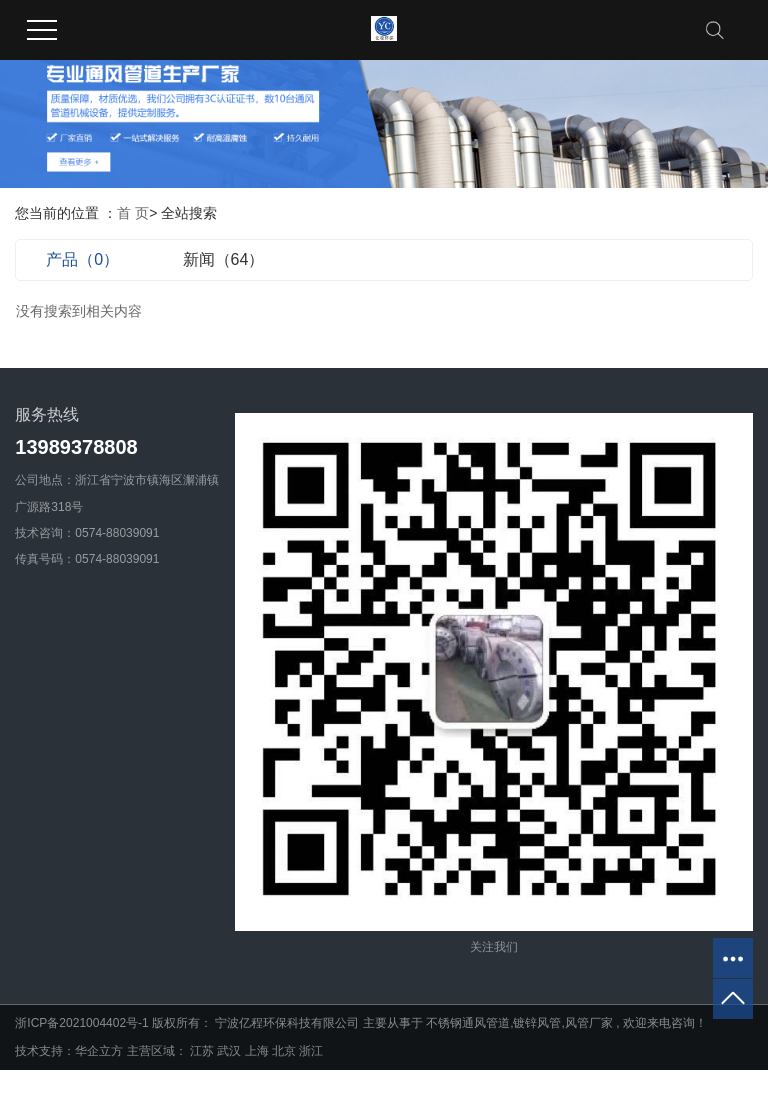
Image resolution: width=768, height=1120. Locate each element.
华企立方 (99, 1051)
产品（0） (82, 259)
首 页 (133, 213)
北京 (285, 1051)
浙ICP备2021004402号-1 (81, 1023)
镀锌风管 (537, 1023)
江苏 (203, 1051)
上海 (258, 1051)
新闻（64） (224, 259)
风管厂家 (589, 1023)
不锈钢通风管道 (468, 1023)
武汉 (230, 1051)
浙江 (311, 1051)
